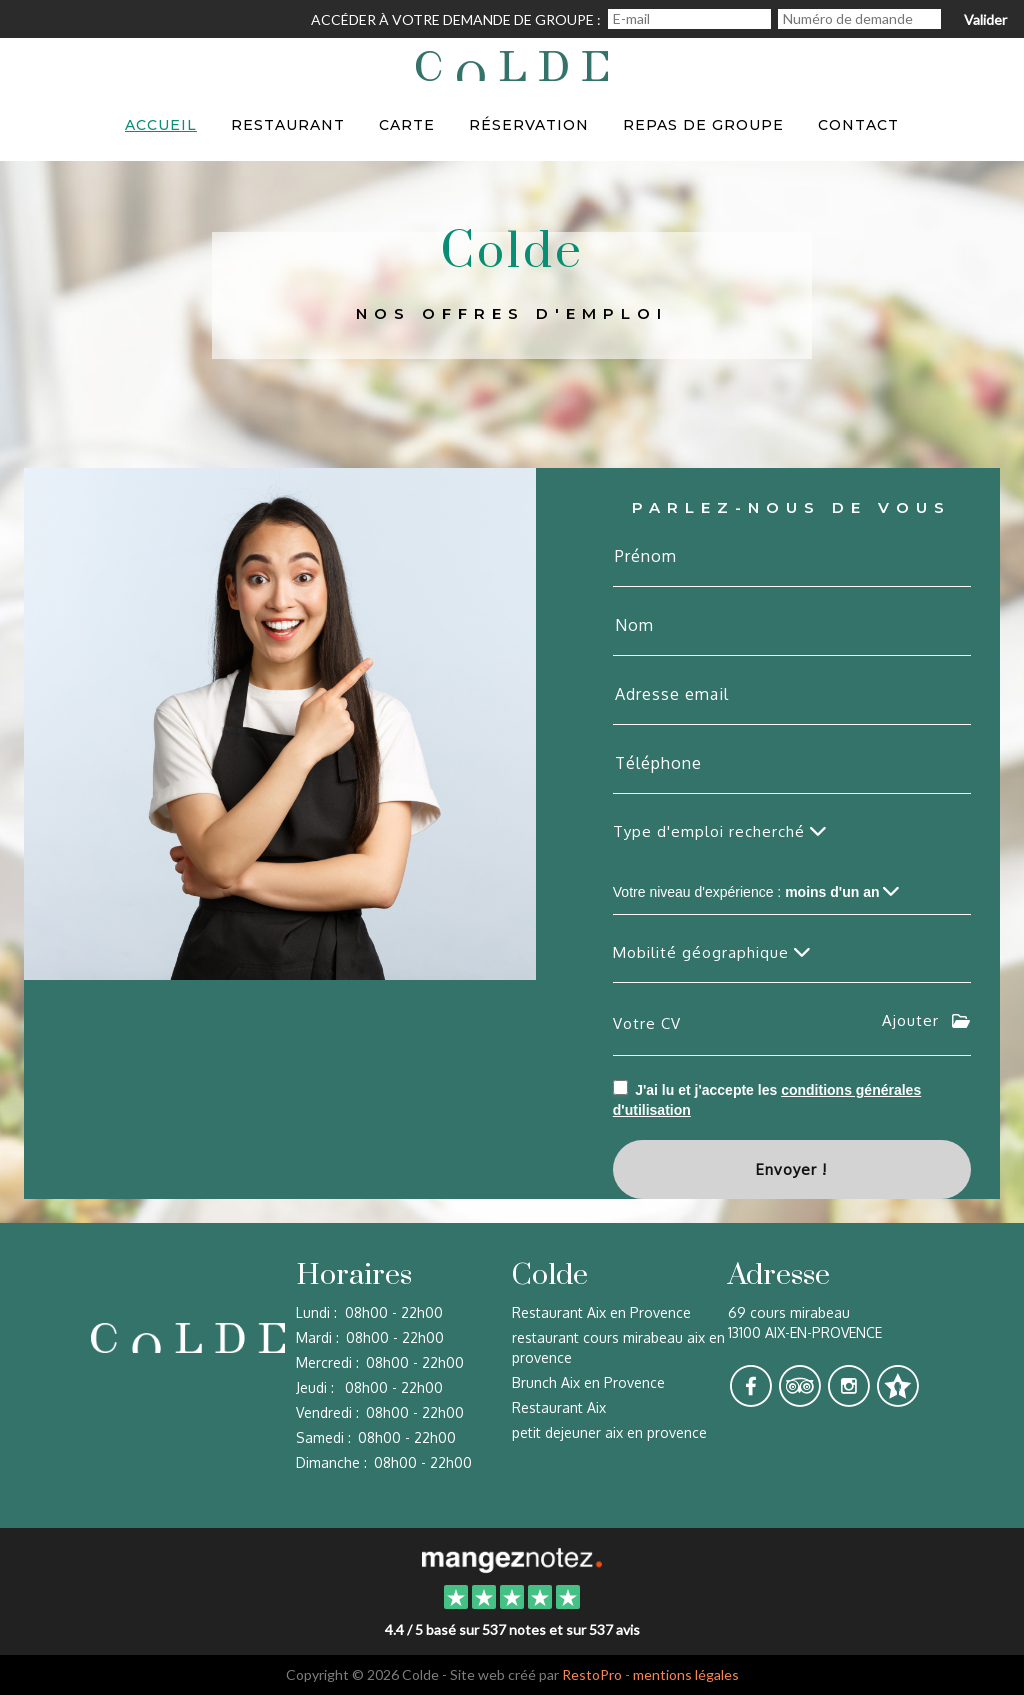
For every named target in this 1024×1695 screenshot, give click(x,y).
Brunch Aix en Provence (588, 1382)
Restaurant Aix (559, 1407)
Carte (407, 125)
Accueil (161, 125)
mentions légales (686, 1674)
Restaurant (288, 125)
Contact (858, 125)
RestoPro (592, 1674)
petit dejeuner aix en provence (609, 1432)
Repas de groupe (703, 125)
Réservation (529, 125)
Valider (985, 19)
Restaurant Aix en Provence (601, 1312)
